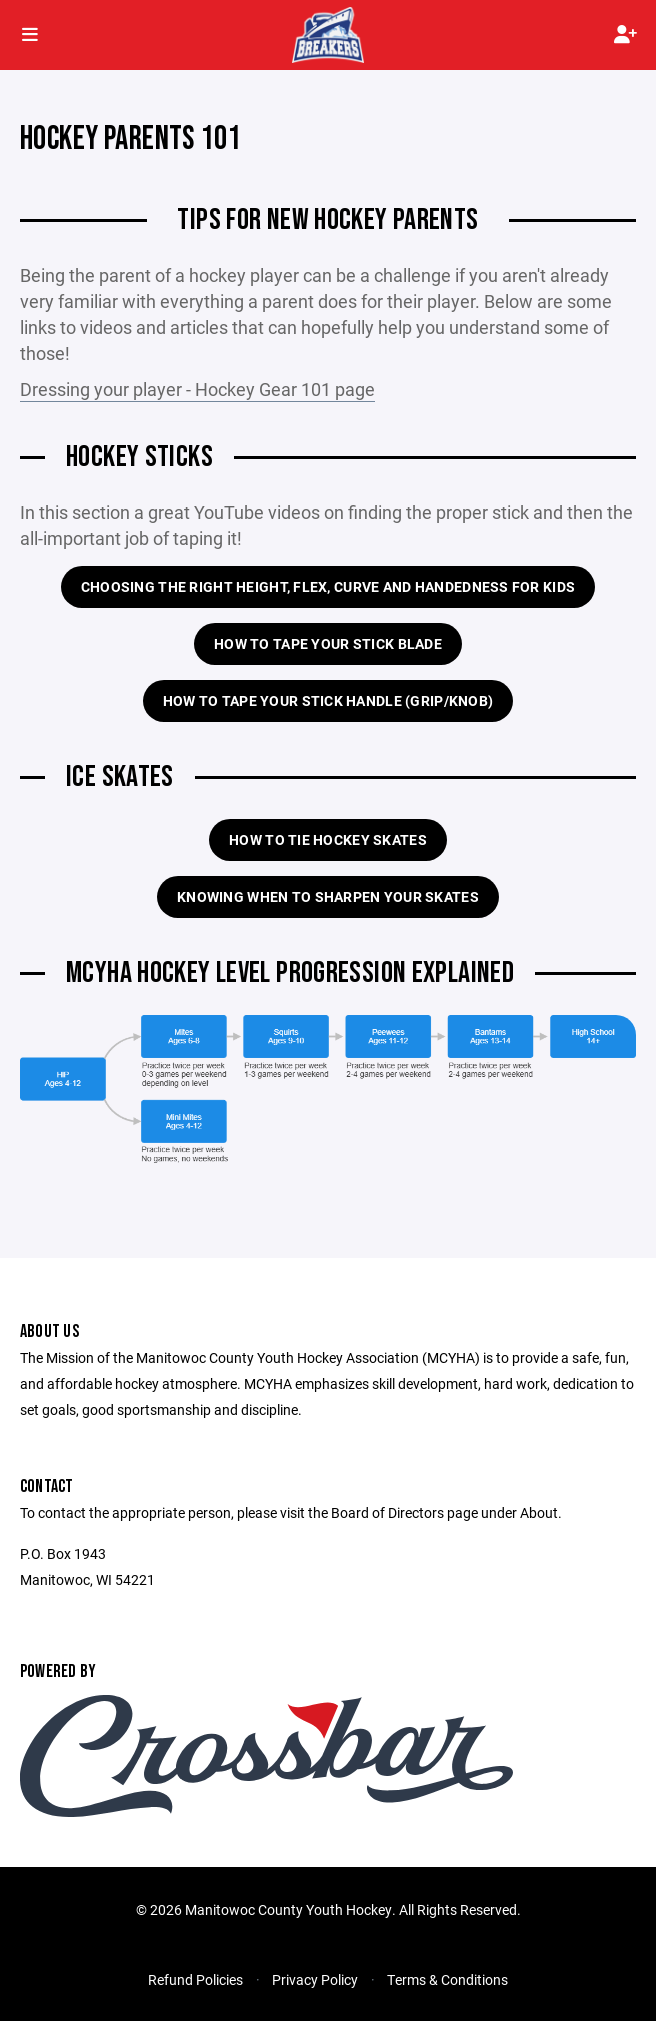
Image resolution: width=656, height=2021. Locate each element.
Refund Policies (195, 1979)
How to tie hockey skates (328, 839)
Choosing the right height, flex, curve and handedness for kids (328, 586)
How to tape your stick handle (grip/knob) (328, 700)
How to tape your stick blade (328, 643)
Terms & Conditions (447, 1979)
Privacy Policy (315, 1979)
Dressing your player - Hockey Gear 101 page (197, 389)
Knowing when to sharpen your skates (328, 896)
